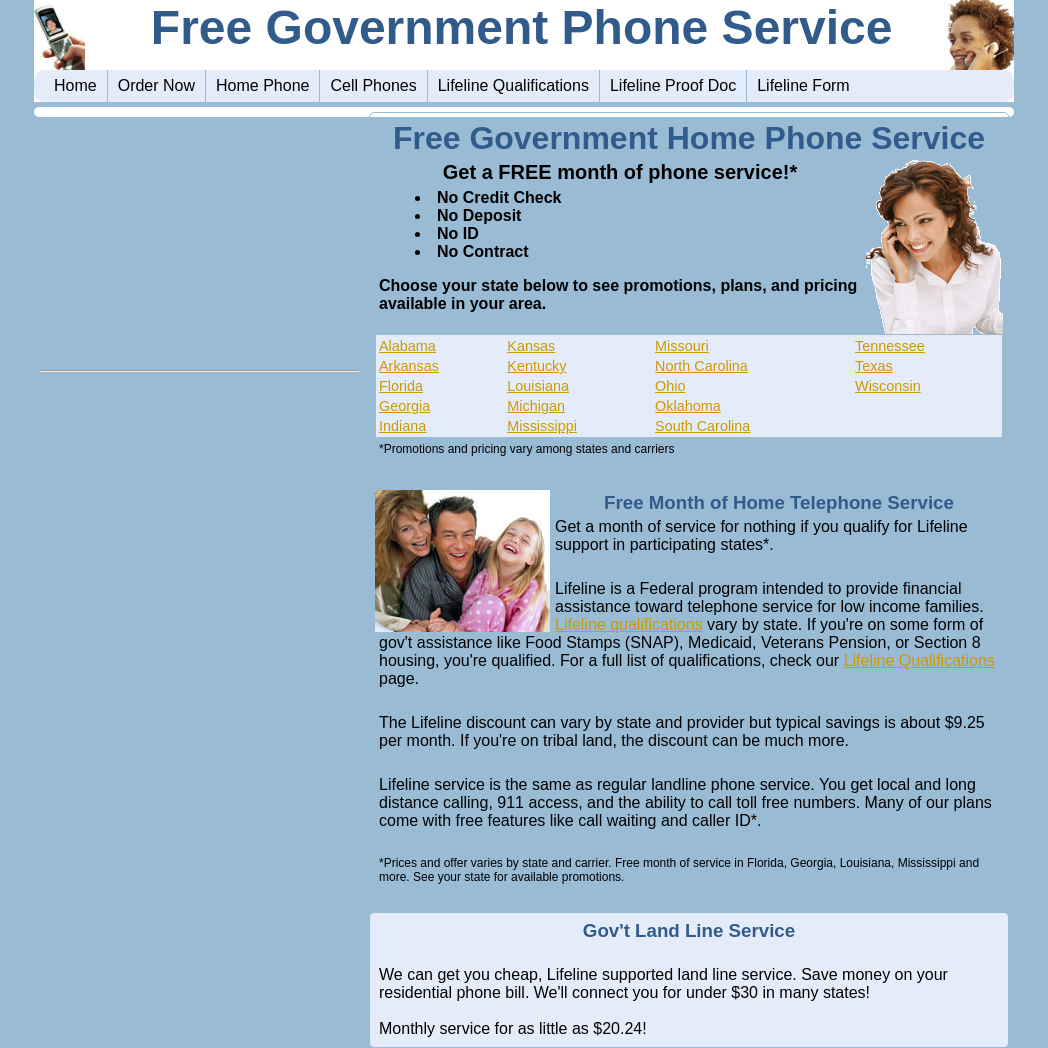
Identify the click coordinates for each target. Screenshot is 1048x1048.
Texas (874, 366)
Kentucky (536, 366)
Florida (401, 386)
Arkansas (409, 366)
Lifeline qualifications (629, 624)
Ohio (670, 386)
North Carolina (701, 366)
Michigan (536, 406)
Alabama (407, 346)
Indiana (402, 426)
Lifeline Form (803, 85)
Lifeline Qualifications (513, 85)
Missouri (682, 346)
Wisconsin (888, 386)
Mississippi (542, 426)
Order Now (156, 85)
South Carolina (702, 426)
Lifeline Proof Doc (673, 85)
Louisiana (538, 386)
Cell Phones (373, 85)
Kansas (531, 346)
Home (75, 85)
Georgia (404, 406)
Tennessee (890, 346)
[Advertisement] (199, 237)
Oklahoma (688, 406)
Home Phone (262, 85)
